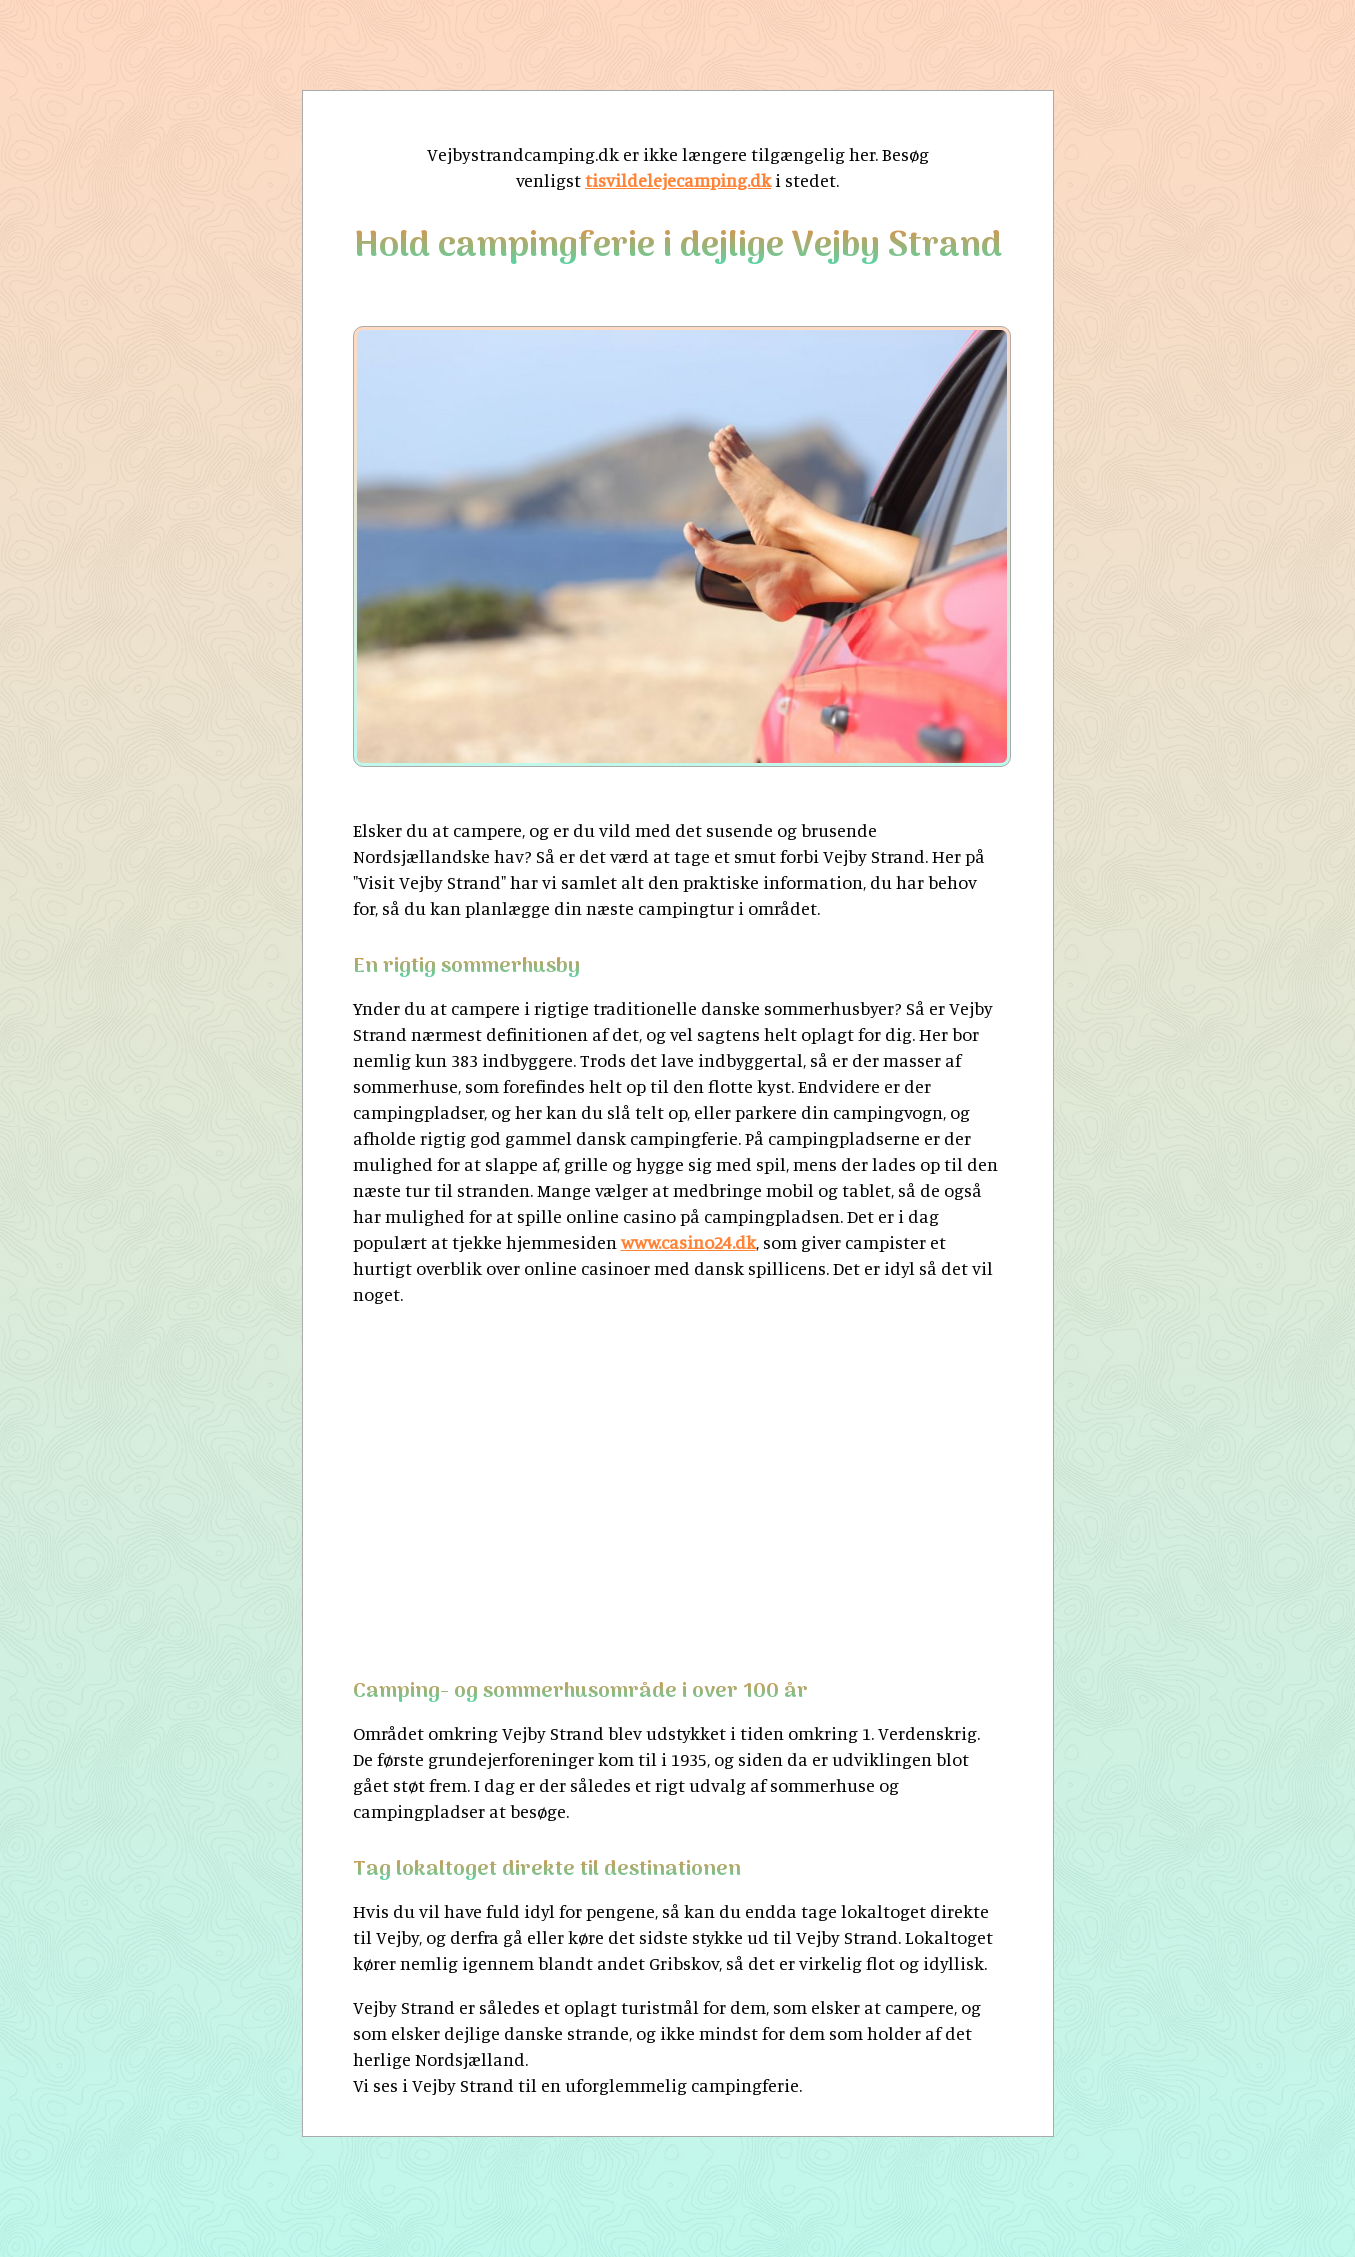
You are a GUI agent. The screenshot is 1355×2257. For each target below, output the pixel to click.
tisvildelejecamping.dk (678, 180)
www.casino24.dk (688, 1242)
